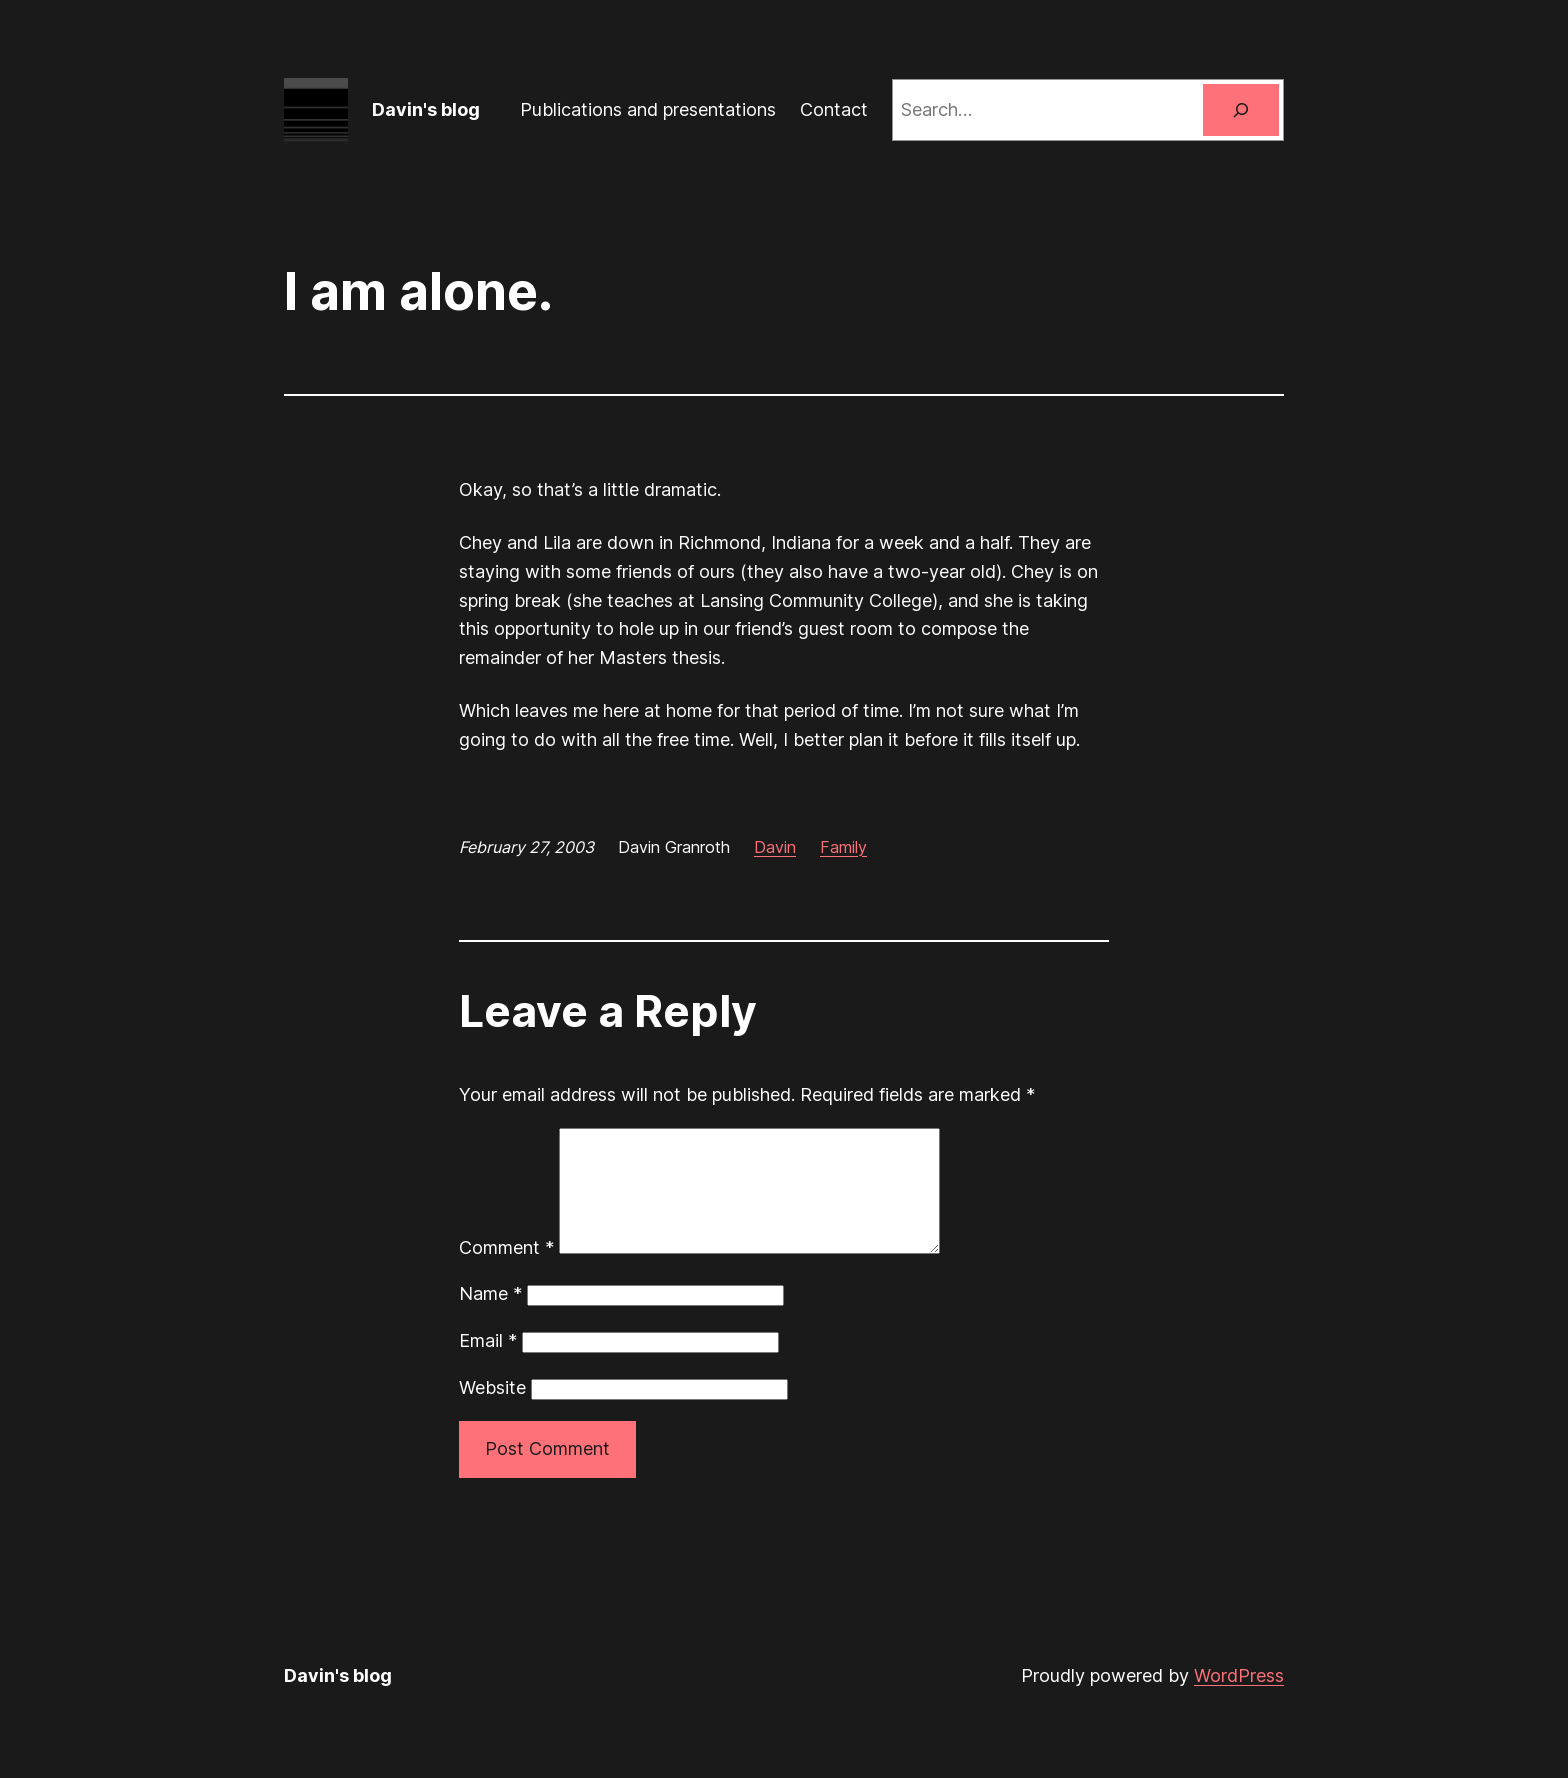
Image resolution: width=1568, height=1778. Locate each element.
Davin (775, 847)
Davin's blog (426, 109)
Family (843, 847)
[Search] (1241, 110)
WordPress (1239, 1699)
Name (490, 1317)
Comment (506, 1271)
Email (488, 1364)
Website (492, 1411)
